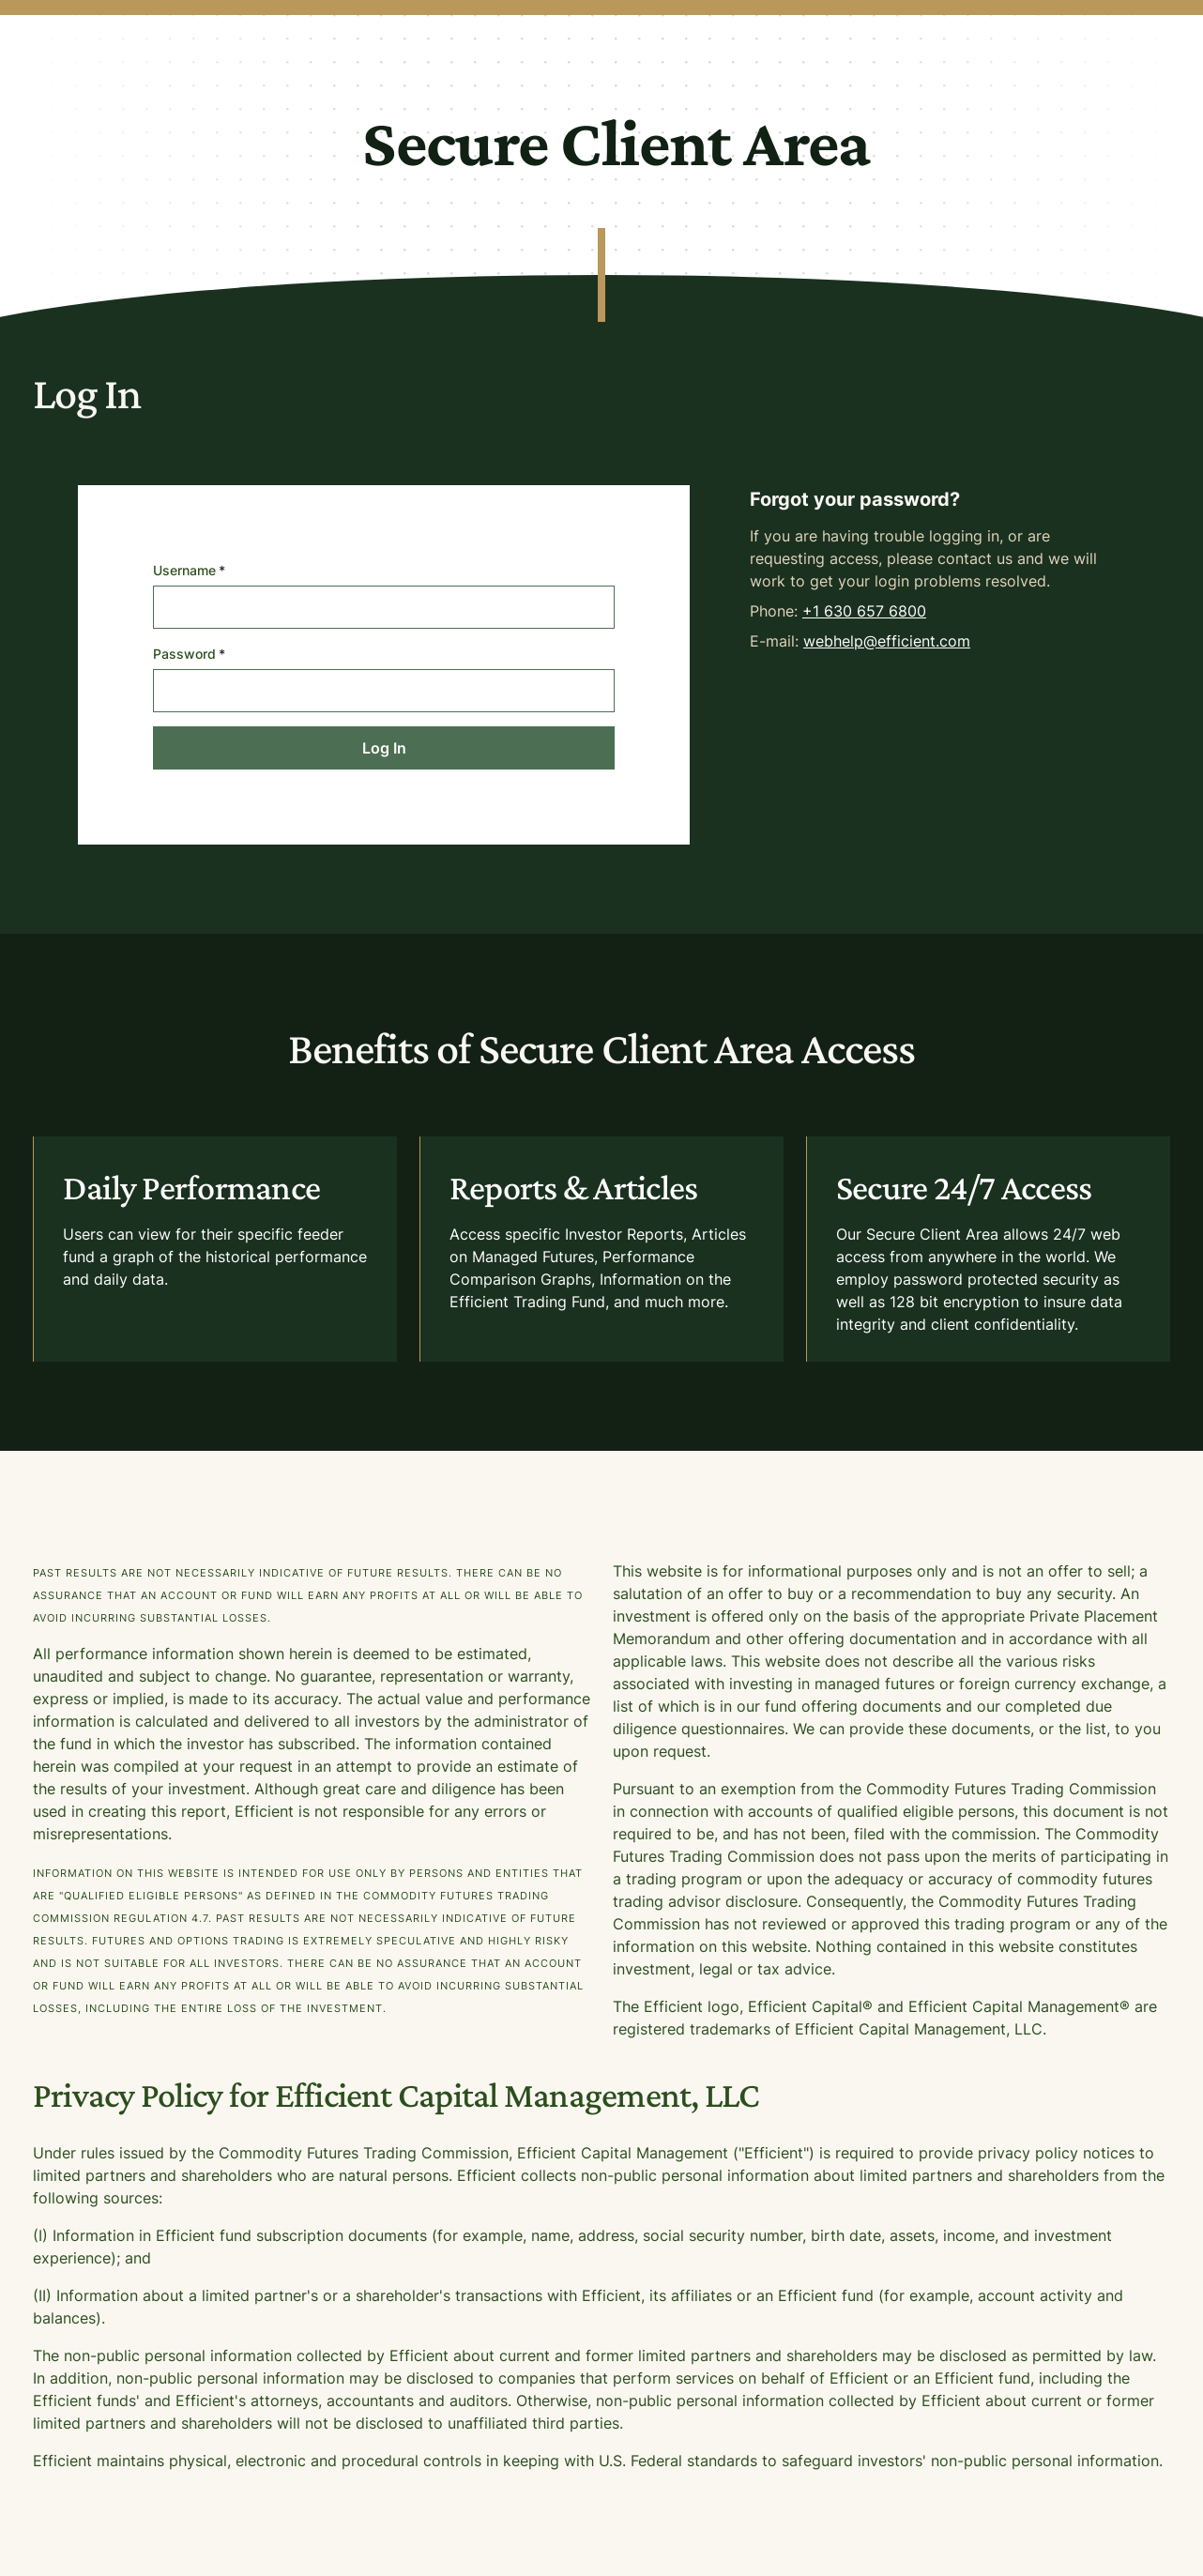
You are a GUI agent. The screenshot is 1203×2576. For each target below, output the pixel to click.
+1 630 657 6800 (864, 611)
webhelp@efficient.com (886, 641)
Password (189, 653)
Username (189, 570)
